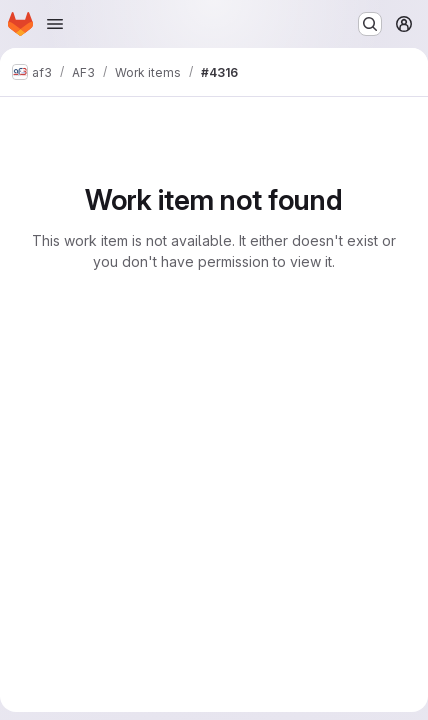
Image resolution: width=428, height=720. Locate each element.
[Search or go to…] (370, 24)
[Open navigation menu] (55, 24)
